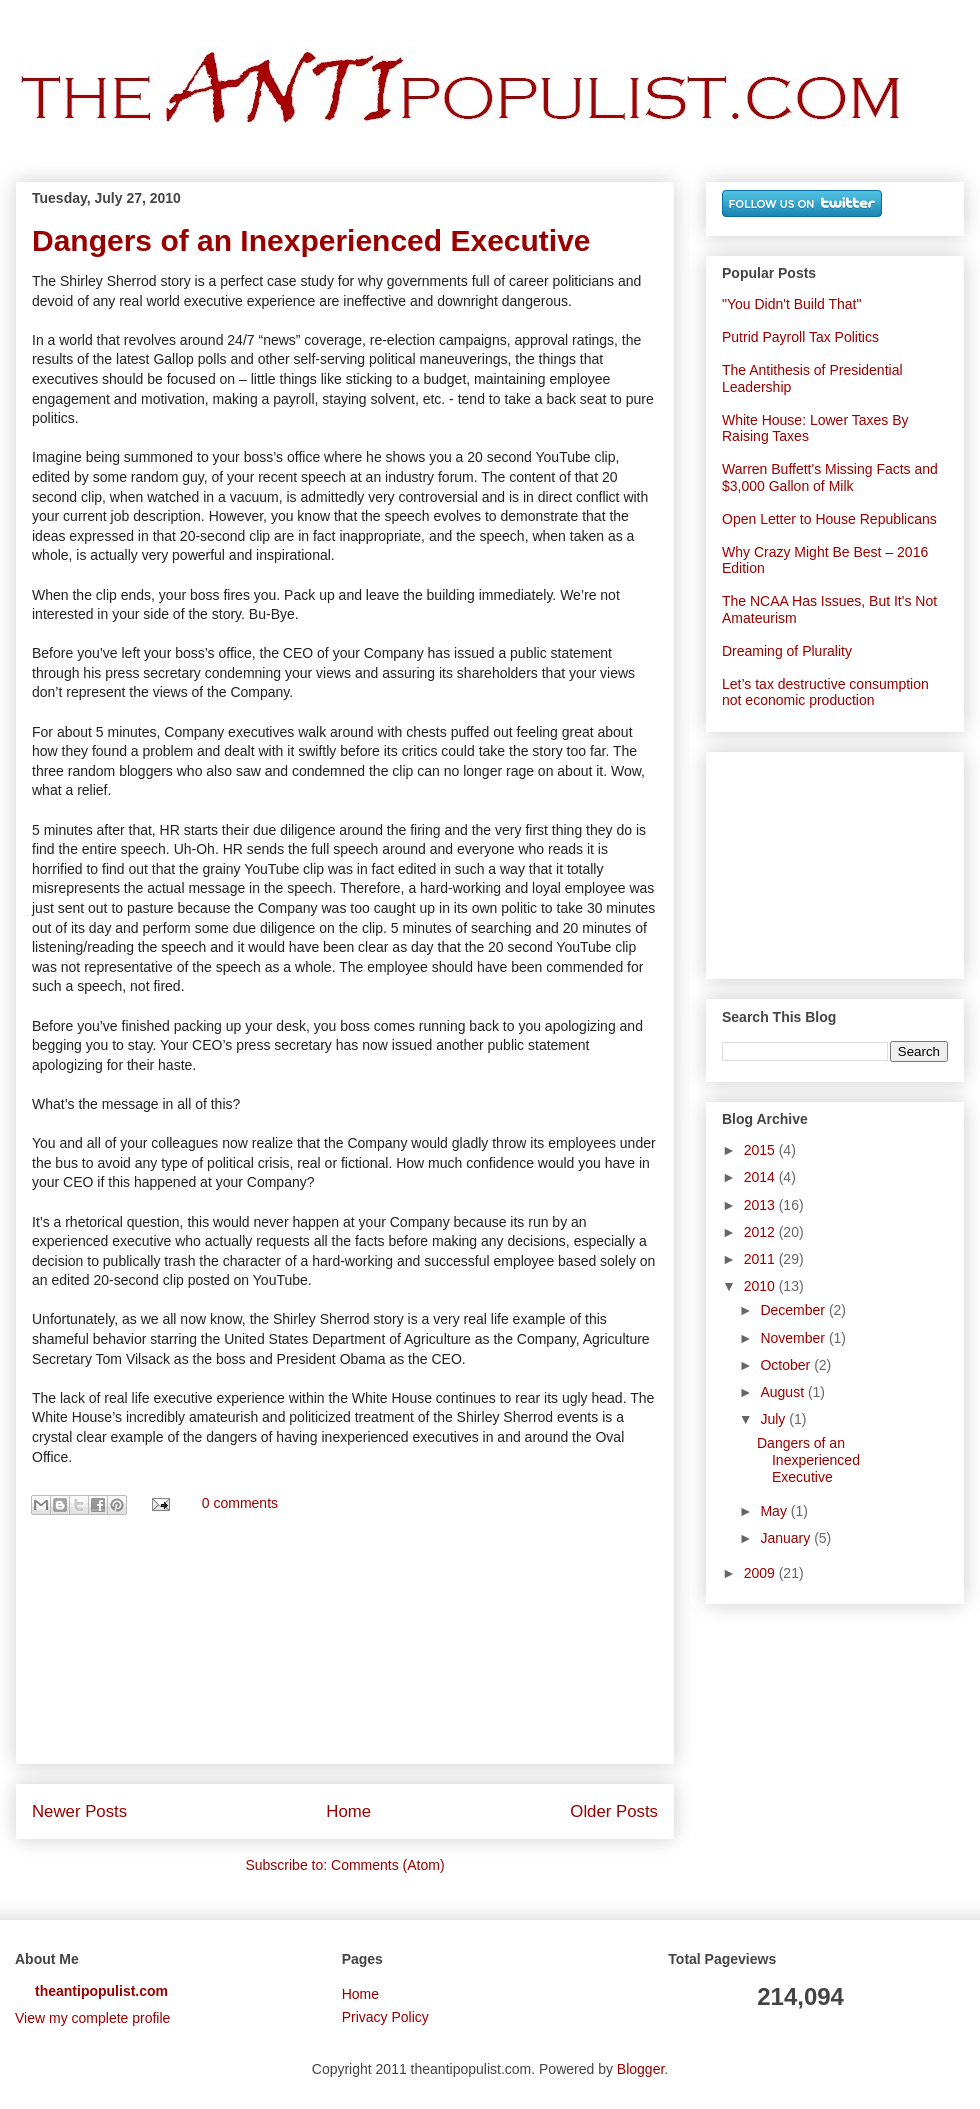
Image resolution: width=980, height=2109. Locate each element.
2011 (761, 1259)
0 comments (240, 1504)
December (794, 1310)
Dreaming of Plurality (787, 651)
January (787, 1538)
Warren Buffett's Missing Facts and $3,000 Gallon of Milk (830, 477)
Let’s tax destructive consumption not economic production (825, 692)
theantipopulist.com (101, 1991)
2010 (761, 1286)
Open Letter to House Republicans (829, 519)
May (775, 1511)
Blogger (640, 2069)
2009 (761, 1573)
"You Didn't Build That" (791, 304)
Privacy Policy (385, 2017)
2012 (761, 1232)
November (794, 1338)
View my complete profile (92, 2018)
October (787, 1365)
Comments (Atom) (388, 1865)
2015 (761, 1150)
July (774, 1419)
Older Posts (614, 1811)
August (783, 1392)
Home (348, 1811)
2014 (761, 1177)
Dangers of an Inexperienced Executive (311, 240)
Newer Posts (79, 1811)
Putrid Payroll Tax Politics (800, 337)
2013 (761, 1205)
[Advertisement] (345, 1648)
